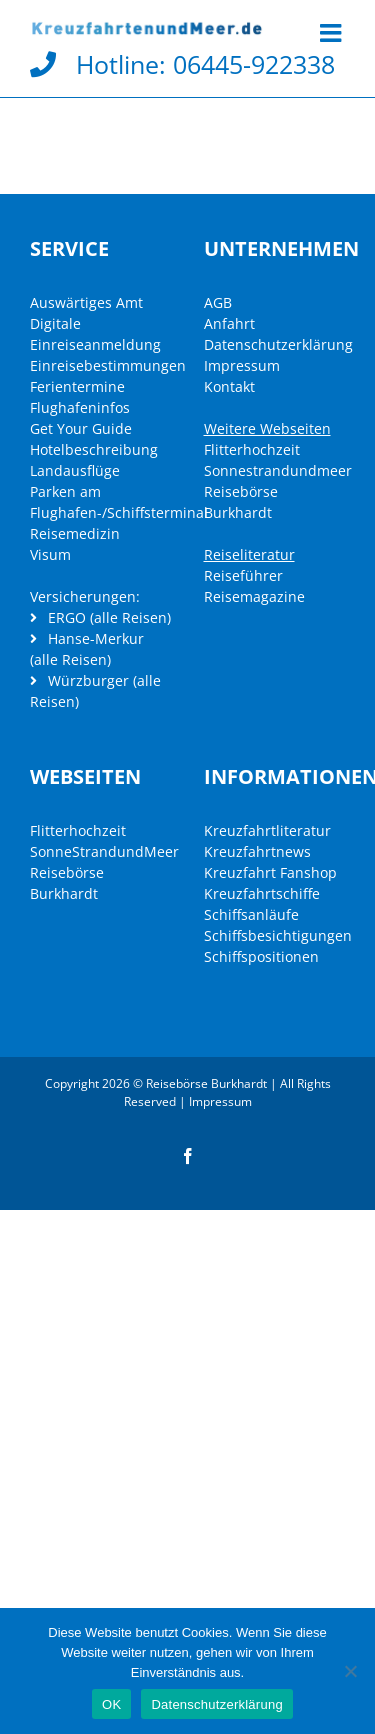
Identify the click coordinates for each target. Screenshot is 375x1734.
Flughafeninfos (80, 407)
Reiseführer (243, 575)
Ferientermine (77, 386)
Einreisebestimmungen (108, 365)
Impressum (242, 365)
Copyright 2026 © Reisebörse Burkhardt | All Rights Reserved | (188, 1092)
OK (111, 1704)
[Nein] (350, 1671)
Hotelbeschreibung (94, 449)
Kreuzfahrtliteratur (267, 830)
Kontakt (229, 386)
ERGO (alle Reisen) (100, 617)
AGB (218, 302)
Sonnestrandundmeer (278, 470)
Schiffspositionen (261, 956)
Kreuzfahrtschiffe (262, 893)
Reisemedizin (75, 533)
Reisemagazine (254, 596)
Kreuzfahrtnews (257, 851)
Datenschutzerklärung (278, 344)
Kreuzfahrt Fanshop (270, 872)
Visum (50, 554)
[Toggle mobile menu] (332, 32)
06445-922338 (254, 64)
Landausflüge (75, 470)
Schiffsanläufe (251, 914)
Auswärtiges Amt (86, 302)
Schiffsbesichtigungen (278, 935)
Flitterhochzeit (252, 449)
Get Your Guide (81, 428)
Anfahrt (229, 323)
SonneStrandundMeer (104, 851)
